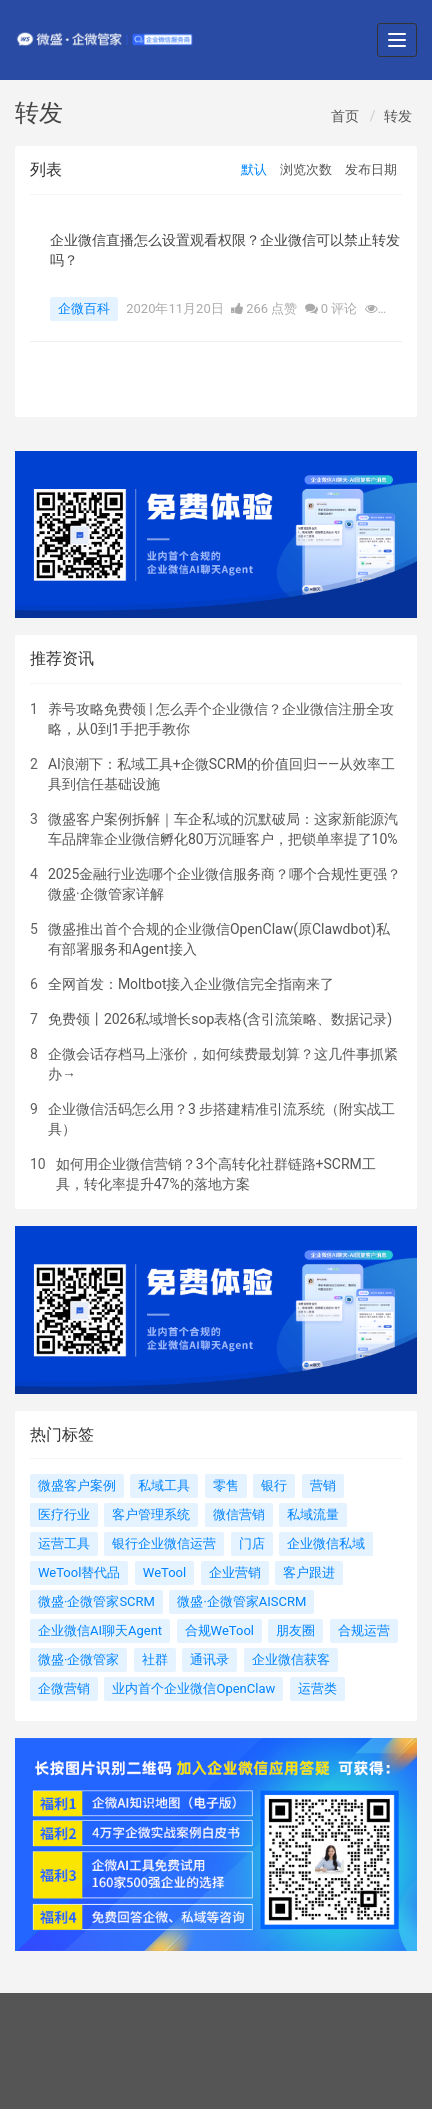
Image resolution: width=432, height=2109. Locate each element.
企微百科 (84, 308)
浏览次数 (306, 169)
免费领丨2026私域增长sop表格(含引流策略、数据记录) (220, 1019)
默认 (254, 169)
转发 (398, 116)
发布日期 (371, 169)
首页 (345, 116)
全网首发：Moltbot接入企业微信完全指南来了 (191, 984)
